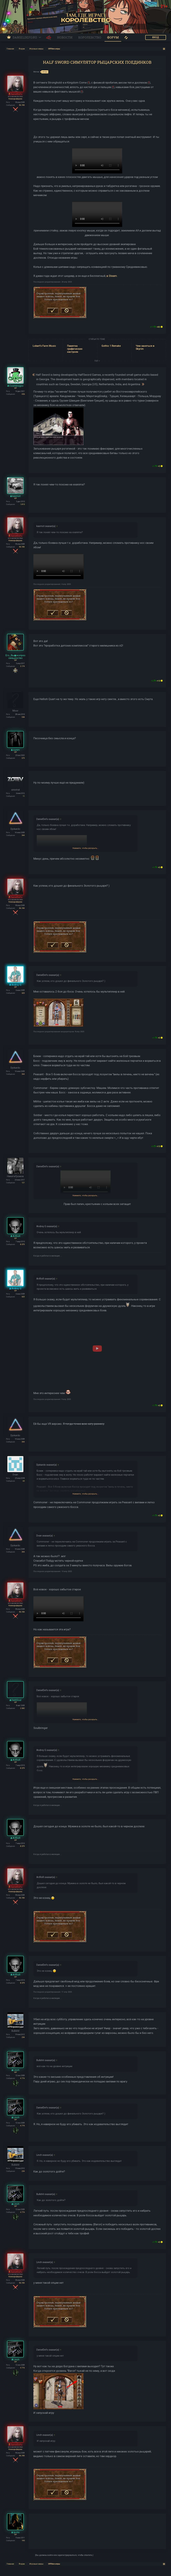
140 (23, 2540)
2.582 (22, 1708)
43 (24, 1481)
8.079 (22, 1244)
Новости (64, 37)
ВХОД (155, 37)
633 (23, 993)
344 (23, 835)
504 (23, 717)
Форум (113, 37)
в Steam (112, 275)
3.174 (22, 666)
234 (23, 2037)
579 (23, 758)
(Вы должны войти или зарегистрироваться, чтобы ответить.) (64, 2555)
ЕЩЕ (97, 361)
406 (23, 394)
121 (23, 1183)
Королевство (89, 37)
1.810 (22, 504)
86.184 (22, 105)
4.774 (22, 2078)
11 (24, 796)
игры (44, 71)
